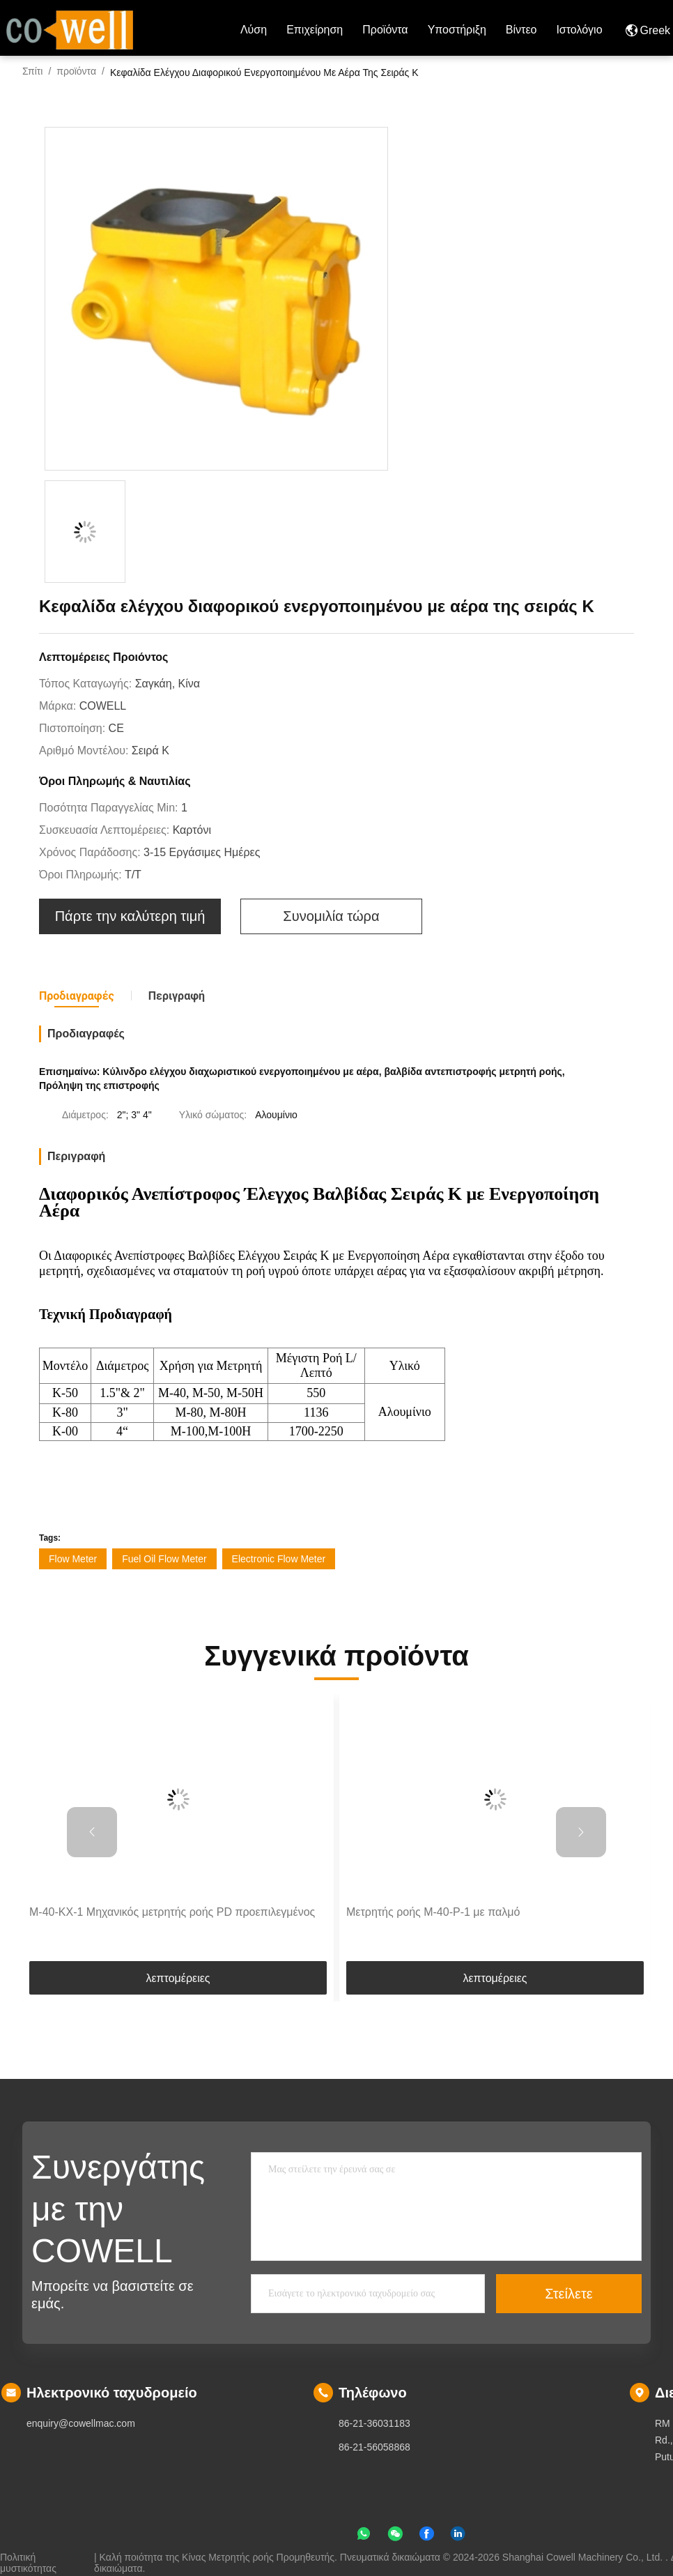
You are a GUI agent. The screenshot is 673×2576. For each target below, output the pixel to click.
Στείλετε (568, 2293)
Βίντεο (521, 30)
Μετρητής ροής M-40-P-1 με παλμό (433, 1912)
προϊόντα (385, 30)
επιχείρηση (314, 30)
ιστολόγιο (579, 30)
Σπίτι (32, 71)
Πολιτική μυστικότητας (28, 2557)
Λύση (253, 30)
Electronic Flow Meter (279, 1558)
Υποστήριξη (457, 30)
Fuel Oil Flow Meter (164, 1558)
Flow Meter (73, 1558)
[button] (92, 1832)
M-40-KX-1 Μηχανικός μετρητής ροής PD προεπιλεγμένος (172, 1912)
